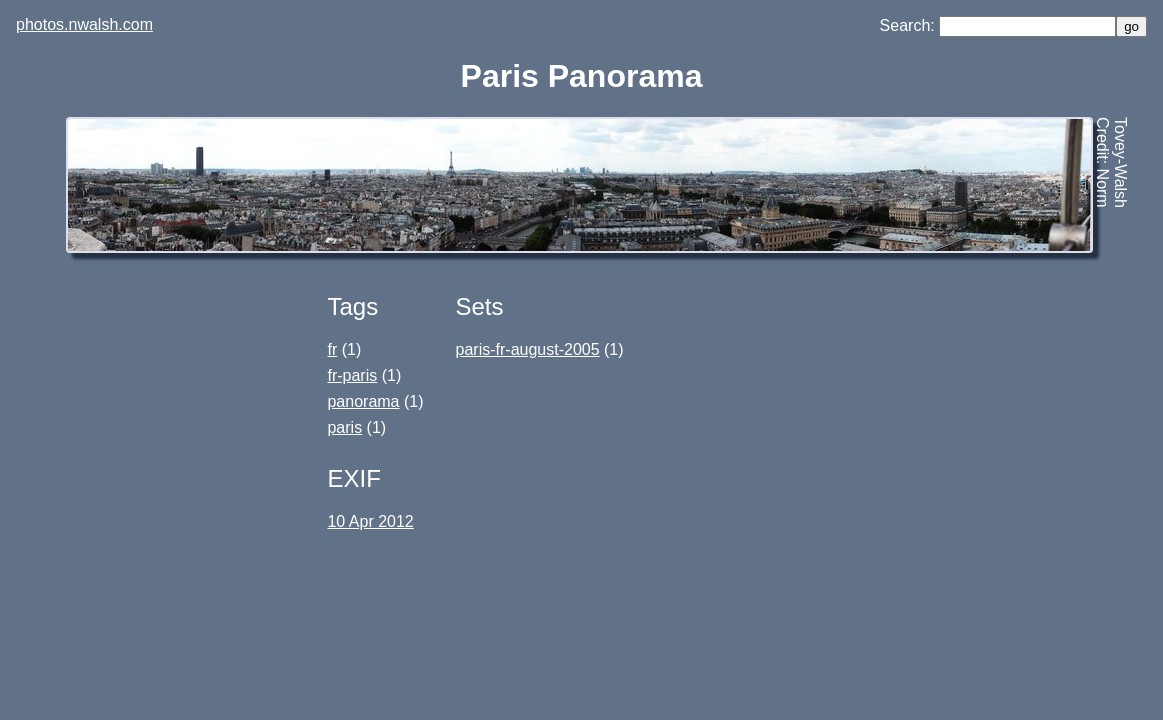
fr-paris (352, 375)
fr (332, 349)
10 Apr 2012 (370, 521)
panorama (363, 401)
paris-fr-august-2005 (528, 349)
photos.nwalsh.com (84, 24)
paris (344, 427)
